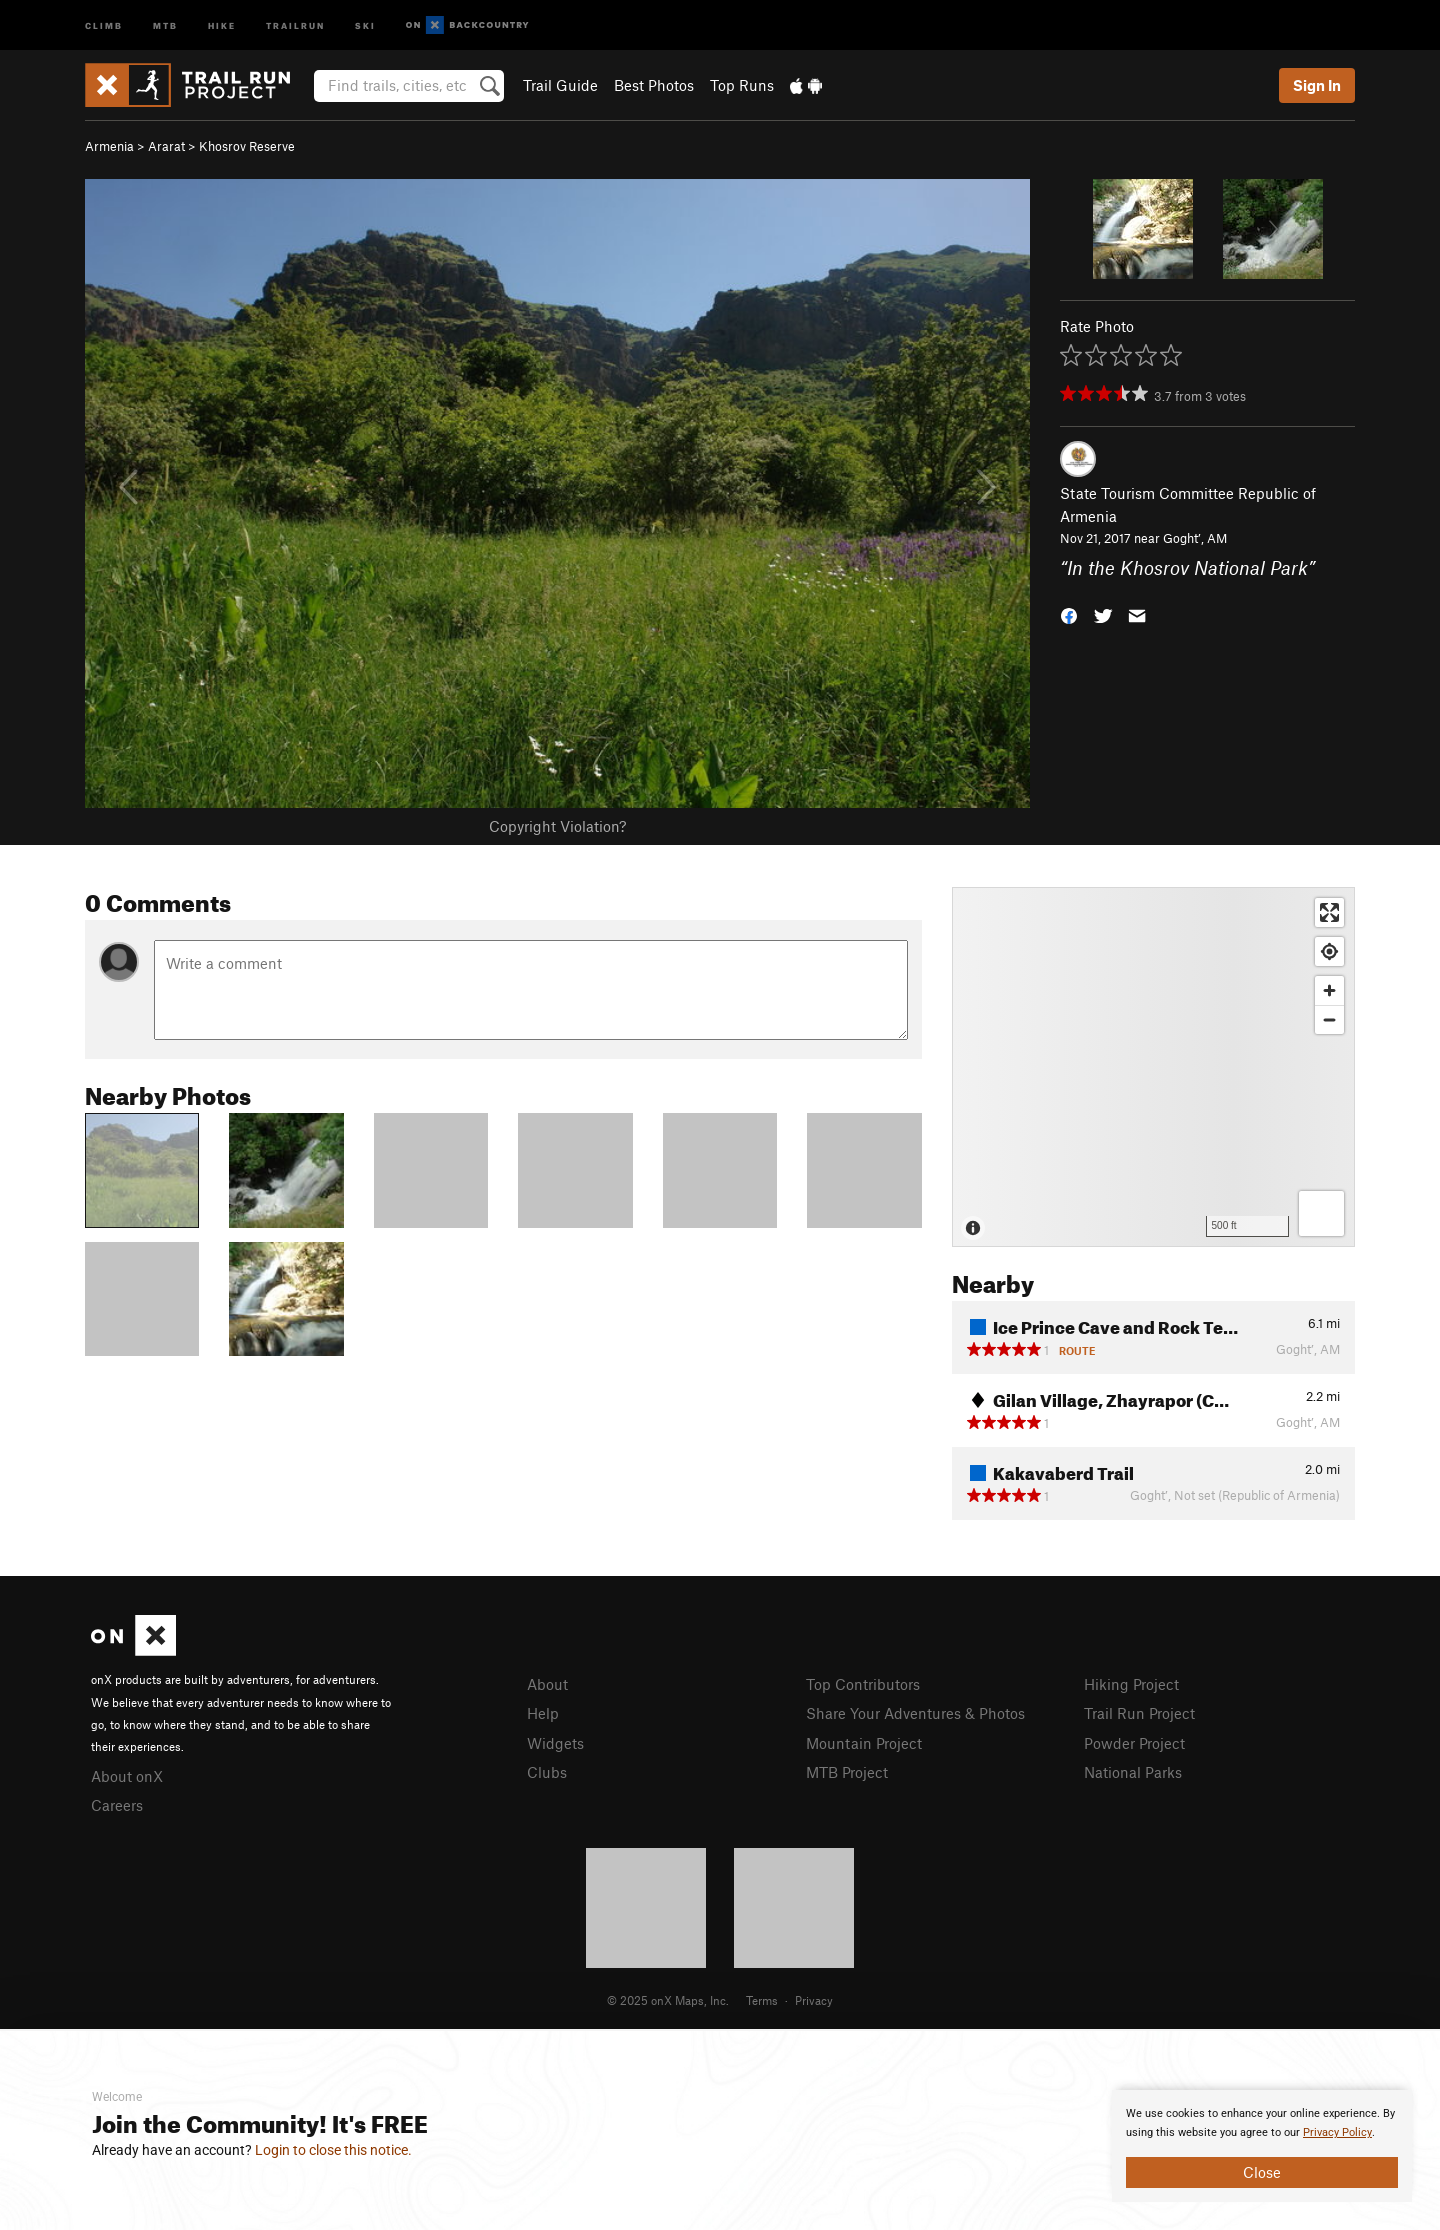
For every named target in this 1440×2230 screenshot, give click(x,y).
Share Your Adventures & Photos (915, 1713)
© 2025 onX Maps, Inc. (668, 2000)
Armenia (109, 146)
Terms (762, 2000)
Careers (117, 1805)
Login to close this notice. (333, 2150)
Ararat (166, 146)
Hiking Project (1131, 1684)
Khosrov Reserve (247, 146)
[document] (1262, 2146)
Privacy (814, 2000)
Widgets (555, 1743)
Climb (104, 24)
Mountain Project (864, 1743)
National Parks (1133, 1772)
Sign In (1317, 85)
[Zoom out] (1329, 1019)
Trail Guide (560, 85)
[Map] (1153, 1067)
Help (543, 1713)
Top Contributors (863, 1684)
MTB (165, 24)
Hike (222, 24)
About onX (127, 1776)
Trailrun (295, 24)
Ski (365, 24)
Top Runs (742, 85)
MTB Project (847, 1772)
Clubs (547, 1772)
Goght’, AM (1195, 538)
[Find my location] (1329, 951)
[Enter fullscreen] (1329, 912)
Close (1262, 2172)
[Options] (1321, 1213)
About (547, 1684)
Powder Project (1134, 1743)
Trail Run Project (1139, 1713)
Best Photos (654, 85)
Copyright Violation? (557, 826)
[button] (1069, 614)
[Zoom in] (1329, 990)
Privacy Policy (1337, 2132)
